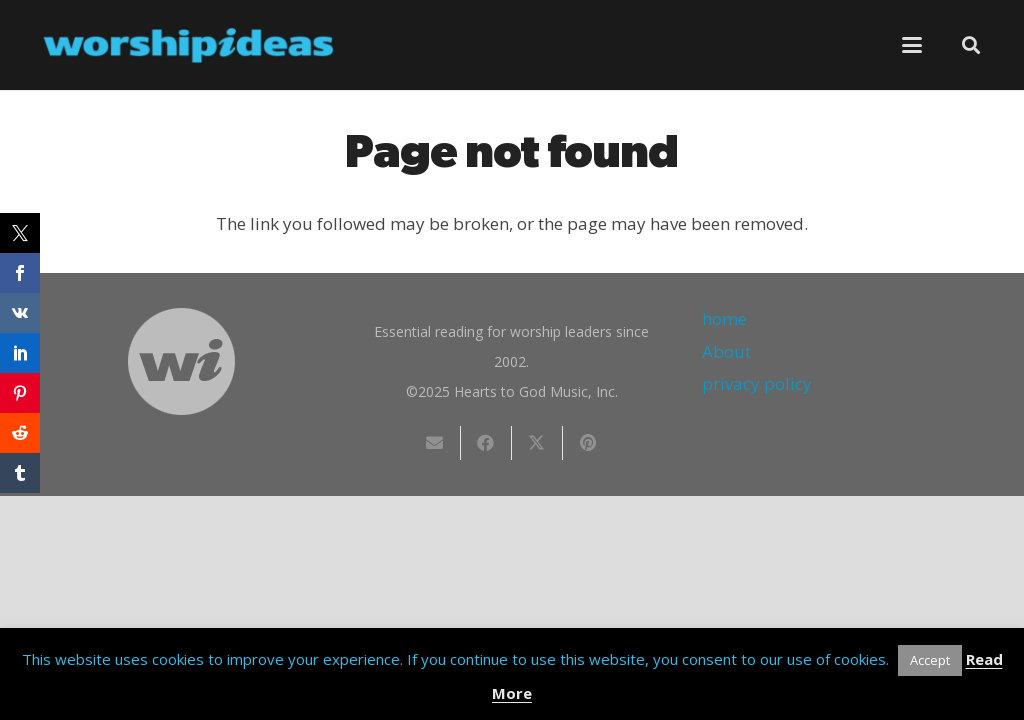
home (724, 318)
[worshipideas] (189, 45)
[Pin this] (588, 443)
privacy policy (757, 383)
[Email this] (435, 443)
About (726, 351)
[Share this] (486, 443)
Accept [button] (930, 660)
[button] (912, 45)
